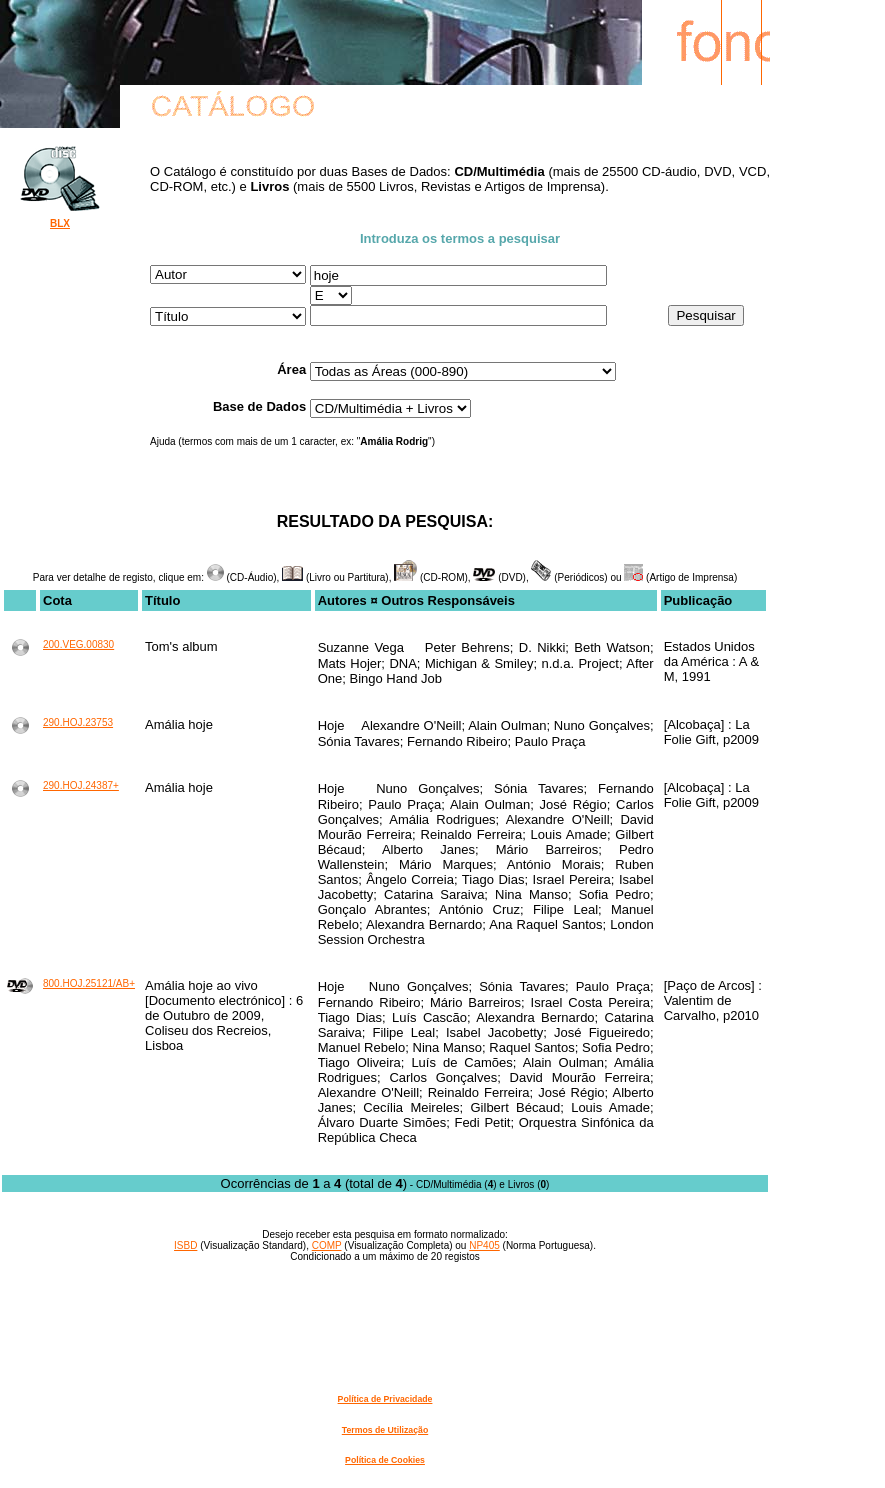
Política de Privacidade (385, 1399)
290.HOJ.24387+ (81, 785)
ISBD (185, 1245)
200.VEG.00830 (78, 644)
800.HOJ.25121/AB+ (89, 983)
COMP (327, 1245)
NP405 (484, 1245)
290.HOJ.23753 (78, 722)
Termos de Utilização (385, 1430)
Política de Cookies (385, 1460)
